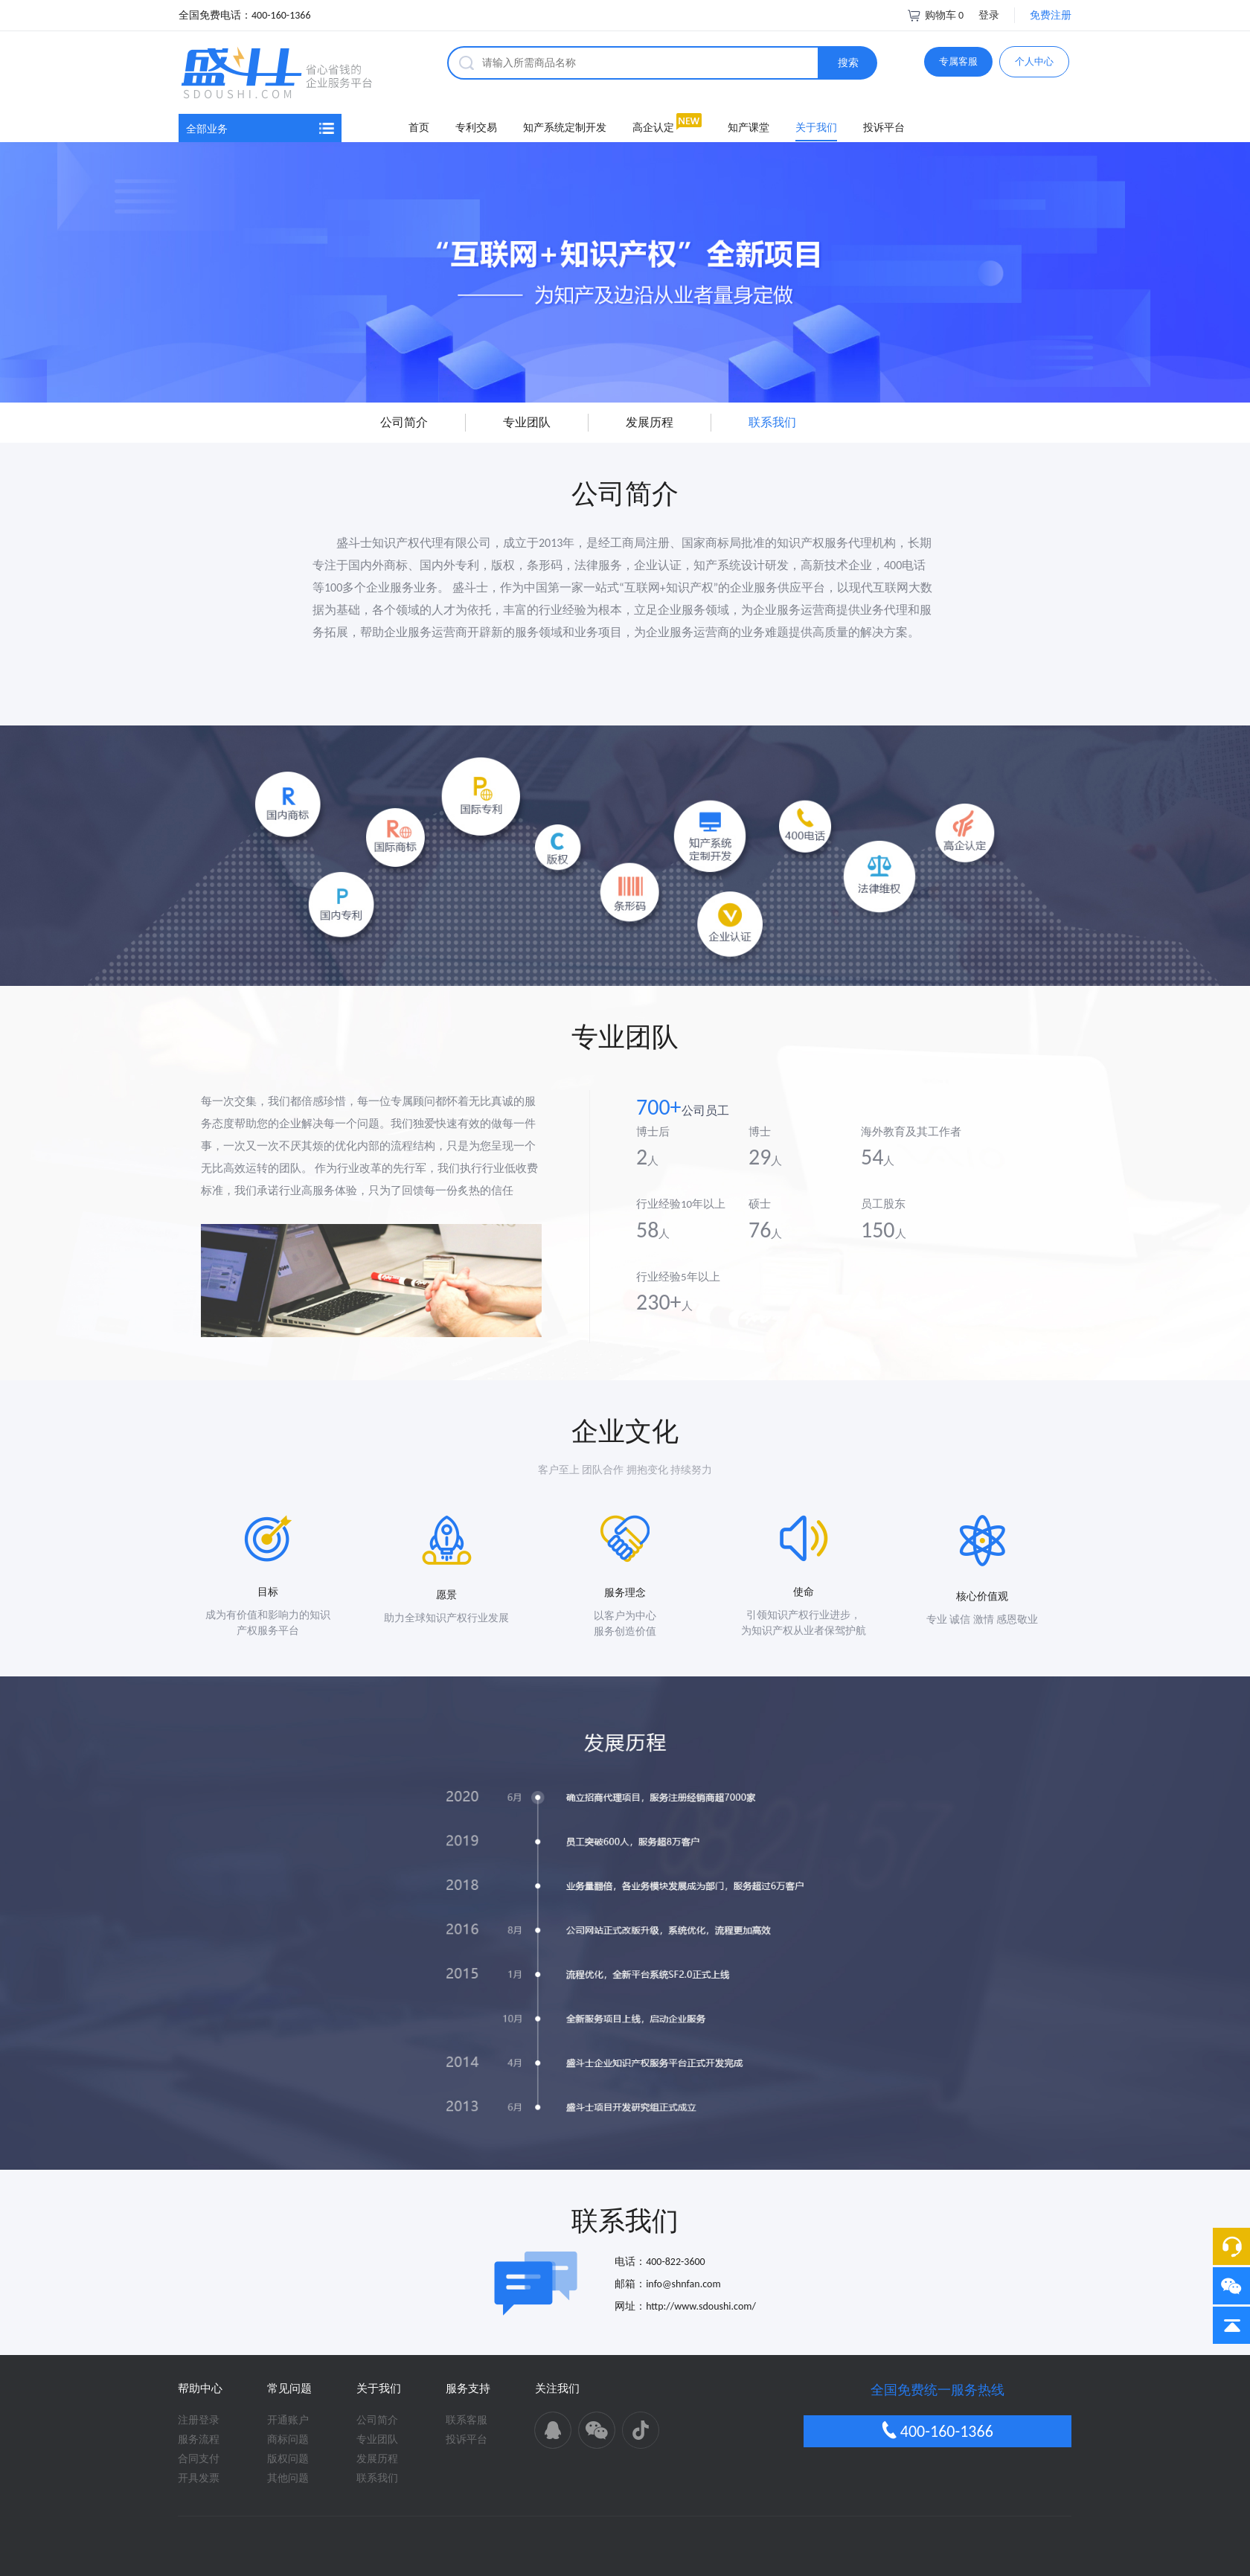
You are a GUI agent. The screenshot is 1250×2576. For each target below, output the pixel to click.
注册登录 (198, 2352)
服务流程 (198, 2371)
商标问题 (288, 2371)
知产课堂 (748, 60)
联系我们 (377, 2410)
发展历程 (377, 2391)
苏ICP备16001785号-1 (723, 2531)
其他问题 (288, 2410)
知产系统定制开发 (564, 60)
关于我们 (816, 60)
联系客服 (466, 2352)
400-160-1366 (937, 2363)
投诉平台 (884, 60)
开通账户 (288, 2352)
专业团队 (377, 2371)
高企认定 (653, 60)
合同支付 (198, 2391)
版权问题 (288, 2391)
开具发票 (198, 2410)
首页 (418, 60)
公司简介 (377, 2352)
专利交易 (476, 60)
